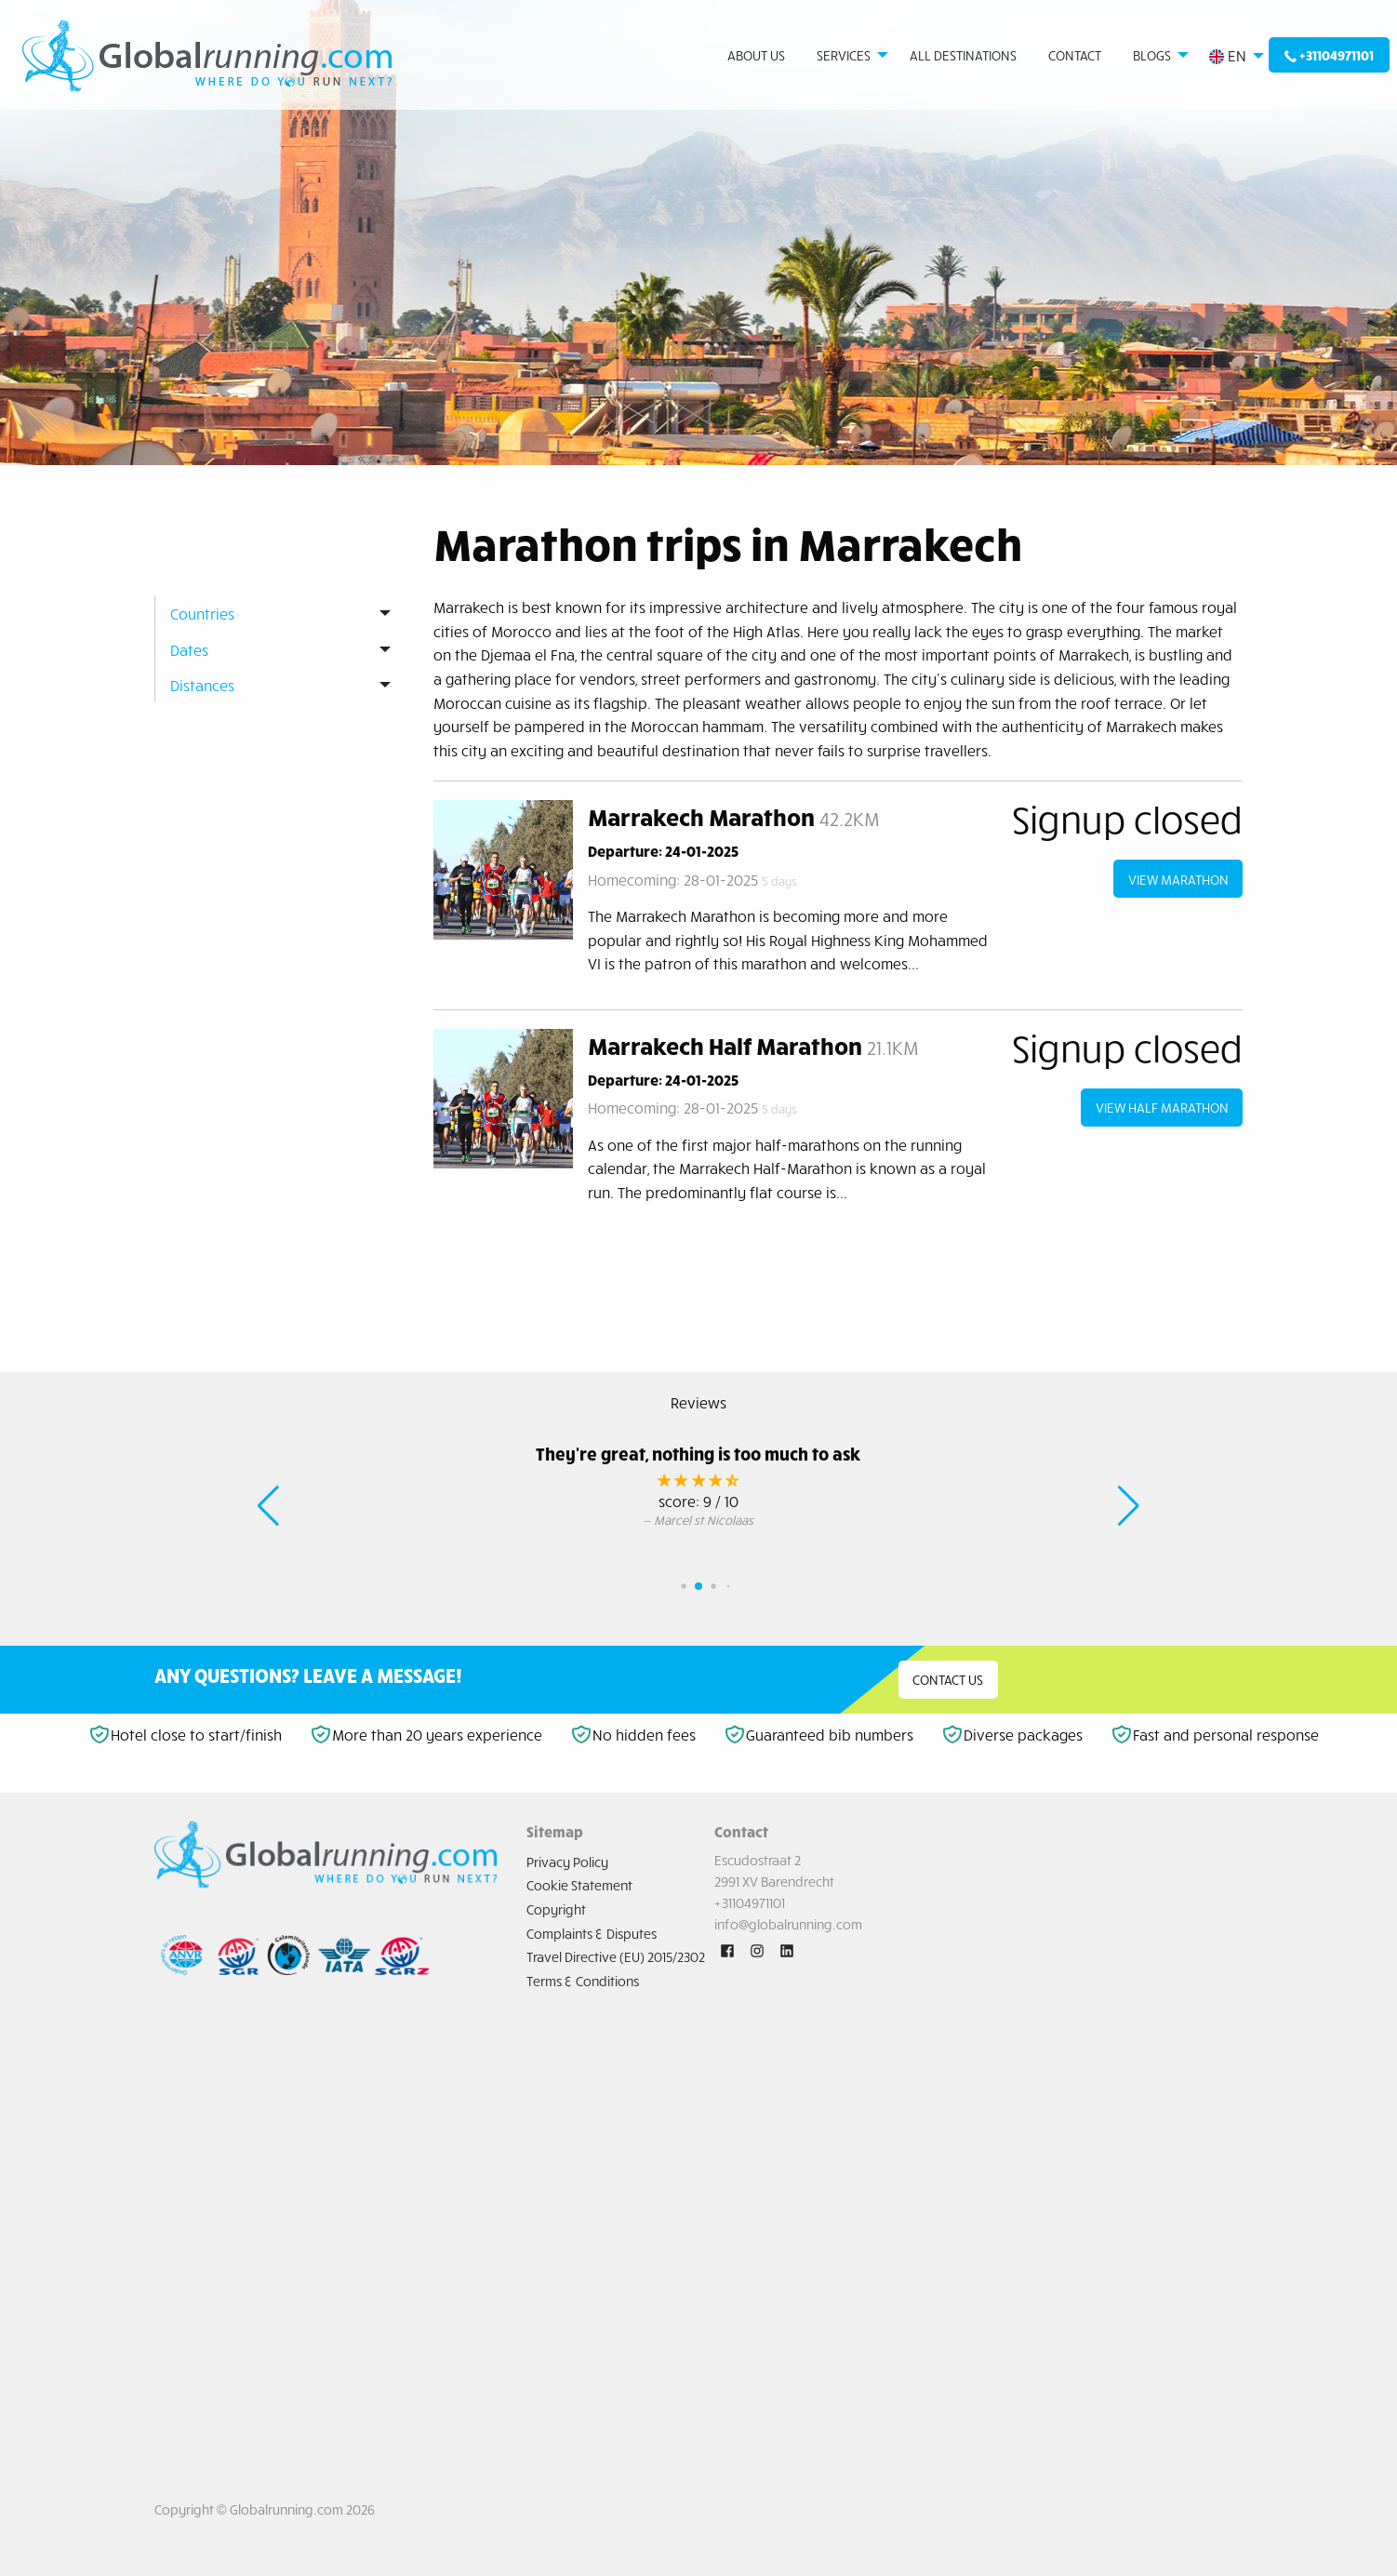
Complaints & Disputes (591, 1933)
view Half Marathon (1162, 1107)
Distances (202, 684)
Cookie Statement (579, 1884)
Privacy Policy (567, 1861)
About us (756, 55)
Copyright (556, 1909)
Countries (202, 613)
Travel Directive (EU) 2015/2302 (615, 1956)
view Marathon (1178, 879)
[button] (268, 1506)
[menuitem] (207, 55)
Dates (189, 649)
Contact (1074, 55)
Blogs (1152, 55)
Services (844, 55)
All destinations (963, 55)
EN (1227, 55)
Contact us (947, 1679)
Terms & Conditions (582, 1980)
